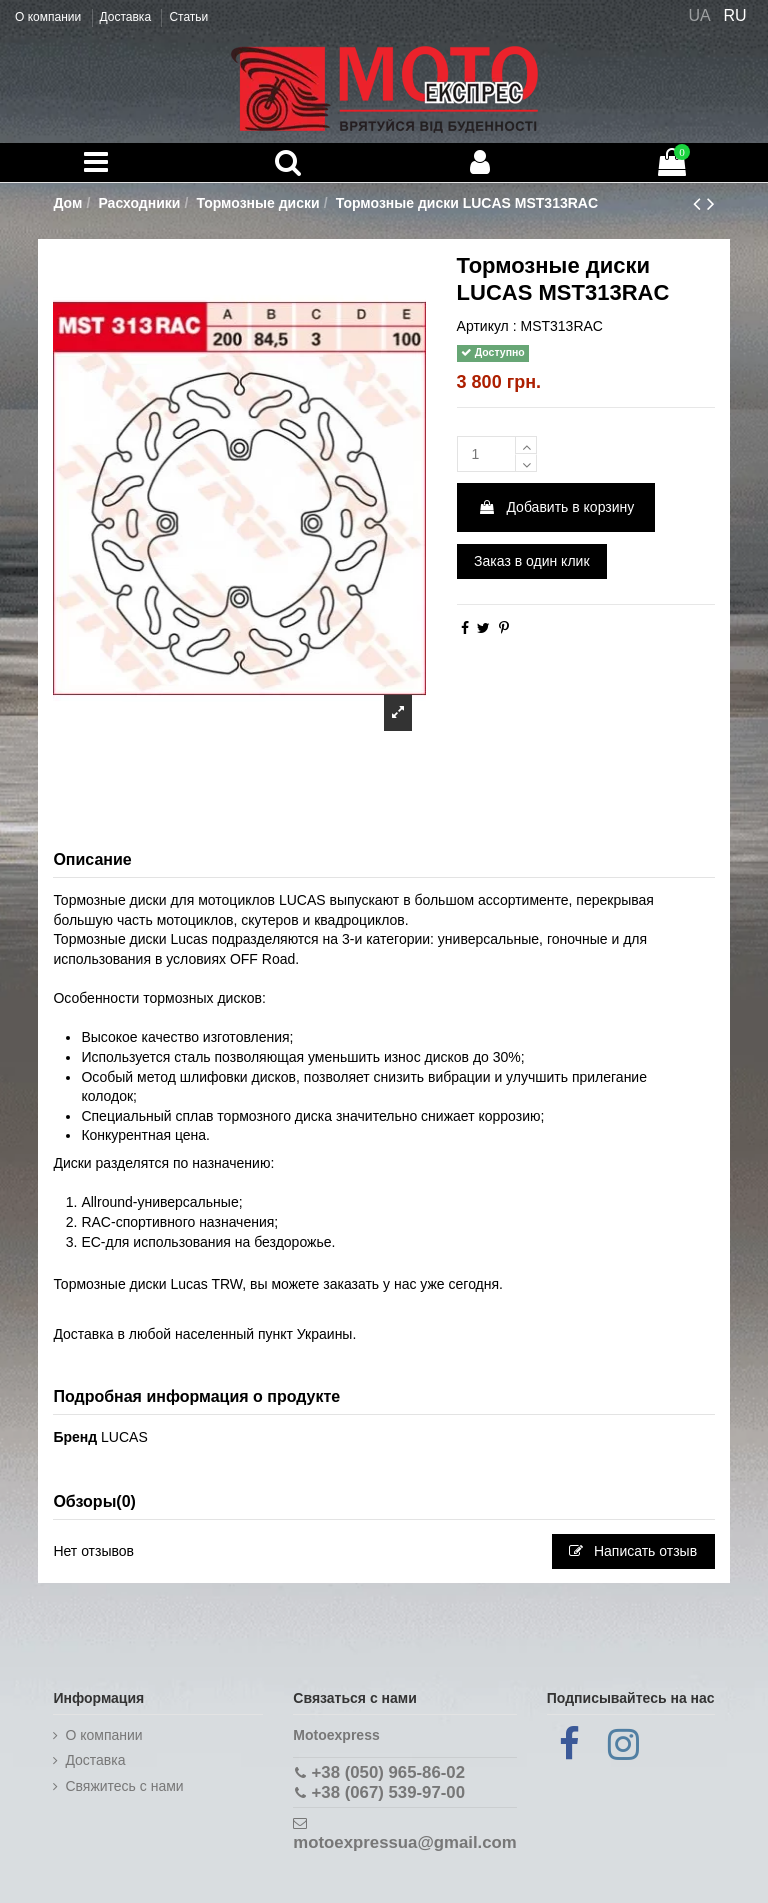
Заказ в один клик (531, 561)
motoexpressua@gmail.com (404, 1842)
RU (735, 15)
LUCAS (124, 1437)
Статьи (188, 17)
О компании (50, 17)
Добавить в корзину (556, 507)
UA (699, 15)
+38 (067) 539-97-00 (388, 1792)
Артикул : (487, 326)
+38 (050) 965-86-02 (388, 1772)
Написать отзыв (633, 1551)
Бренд (75, 1437)
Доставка (127, 17)
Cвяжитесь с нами (124, 1786)
